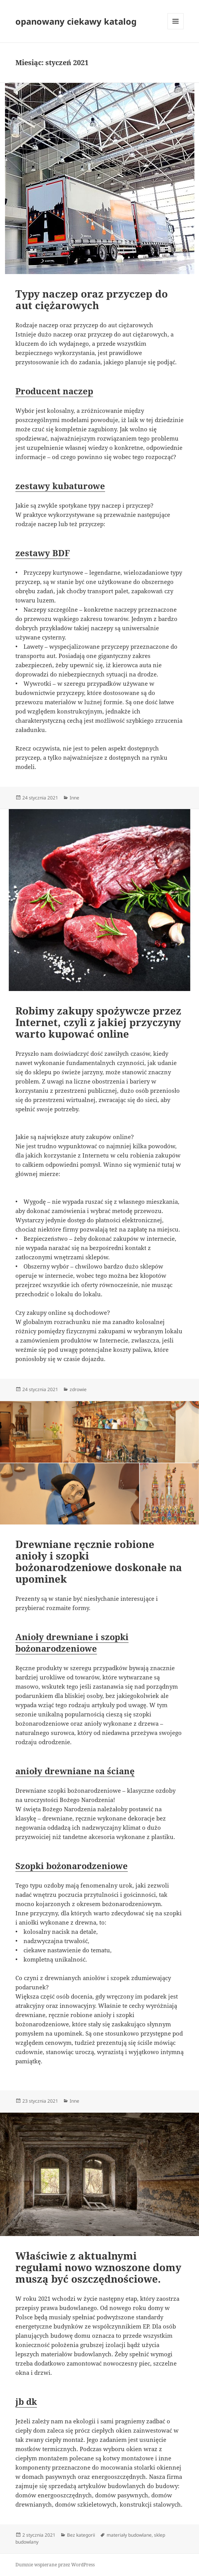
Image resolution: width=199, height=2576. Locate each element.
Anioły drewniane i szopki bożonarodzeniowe (72, 1642)
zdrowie (78, 1389)
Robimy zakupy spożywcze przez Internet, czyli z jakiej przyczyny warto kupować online (98, 1022)
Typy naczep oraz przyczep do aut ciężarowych (91, 299)
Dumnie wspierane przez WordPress (55, 2564)
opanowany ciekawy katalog (76, 21)
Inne (74, 797)
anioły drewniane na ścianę (75, 1771)
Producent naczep (54, 391)
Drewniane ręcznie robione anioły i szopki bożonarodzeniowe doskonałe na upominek (98, 1561)
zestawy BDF (42, 553)
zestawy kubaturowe (60, 485)
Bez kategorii (81, 2535)
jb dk (26, 2401)
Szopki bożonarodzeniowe (71, 1865)
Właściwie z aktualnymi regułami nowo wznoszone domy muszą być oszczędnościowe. (98, 2267)
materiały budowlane (129, 2535)
